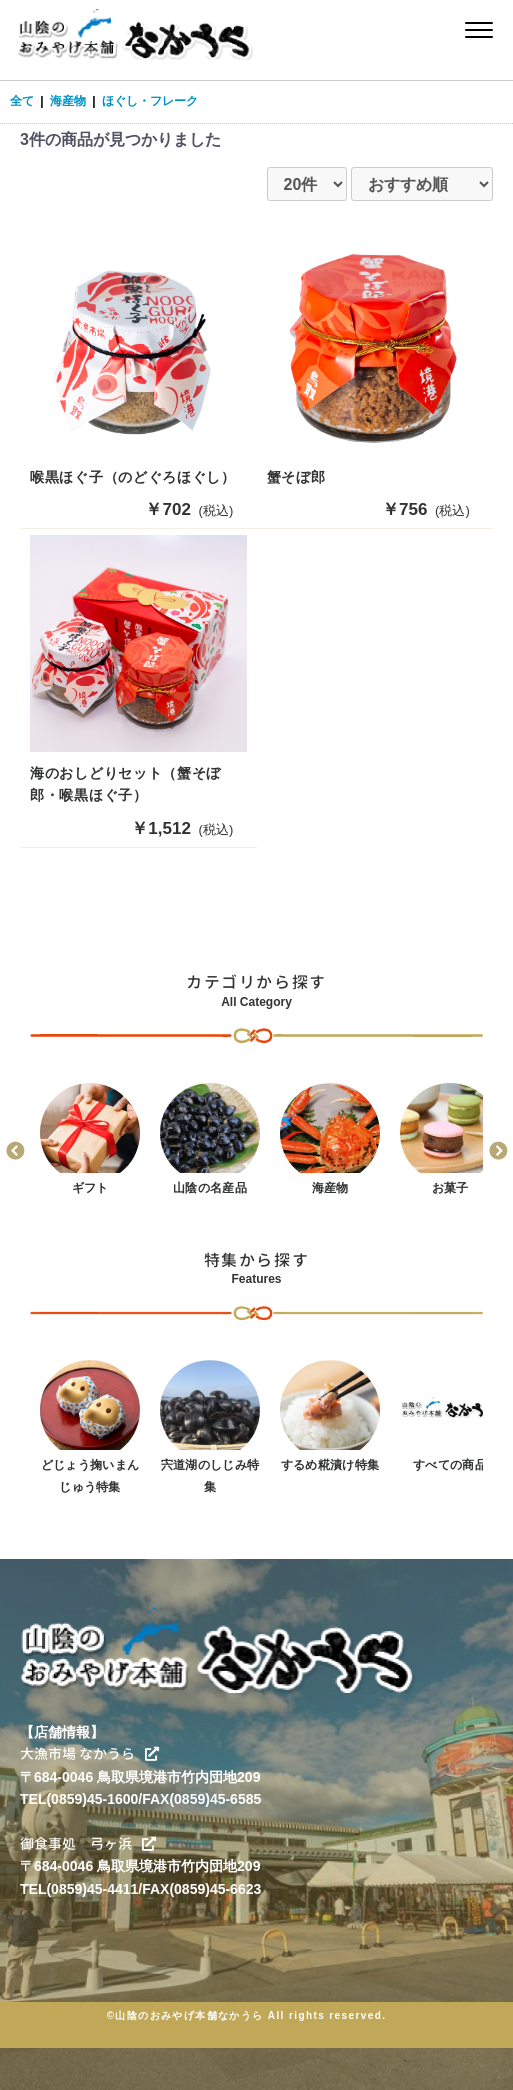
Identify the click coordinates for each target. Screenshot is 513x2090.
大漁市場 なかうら (89, 1753)
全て (22, 101)
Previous (15, 1152)
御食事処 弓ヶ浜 (88, 1843)
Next (498, 1152)
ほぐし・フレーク (150, 101)
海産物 (68, 101)
